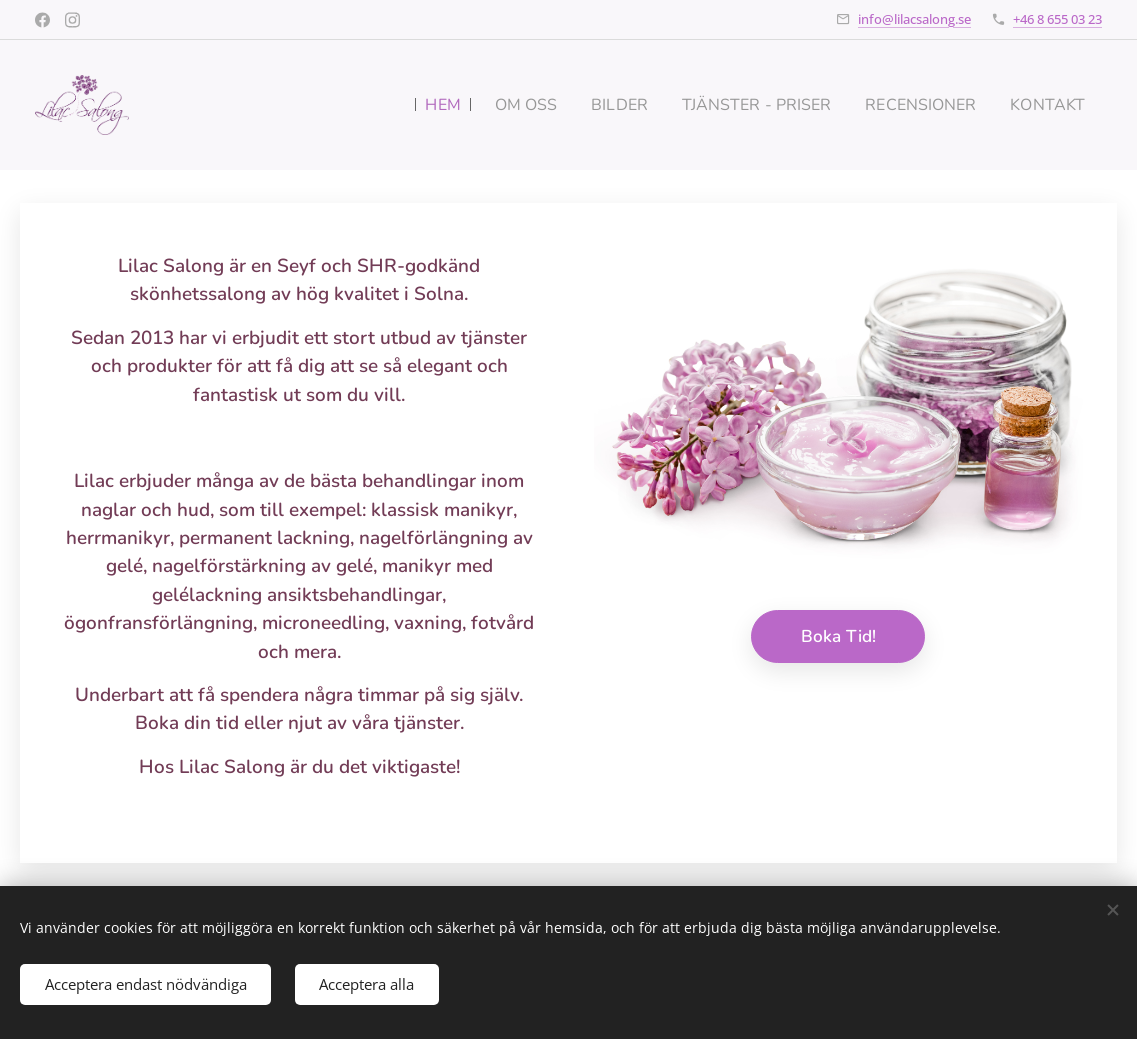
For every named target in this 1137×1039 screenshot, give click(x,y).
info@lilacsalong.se (914, 19)
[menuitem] (408, 105)
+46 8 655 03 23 (1057, 19)
